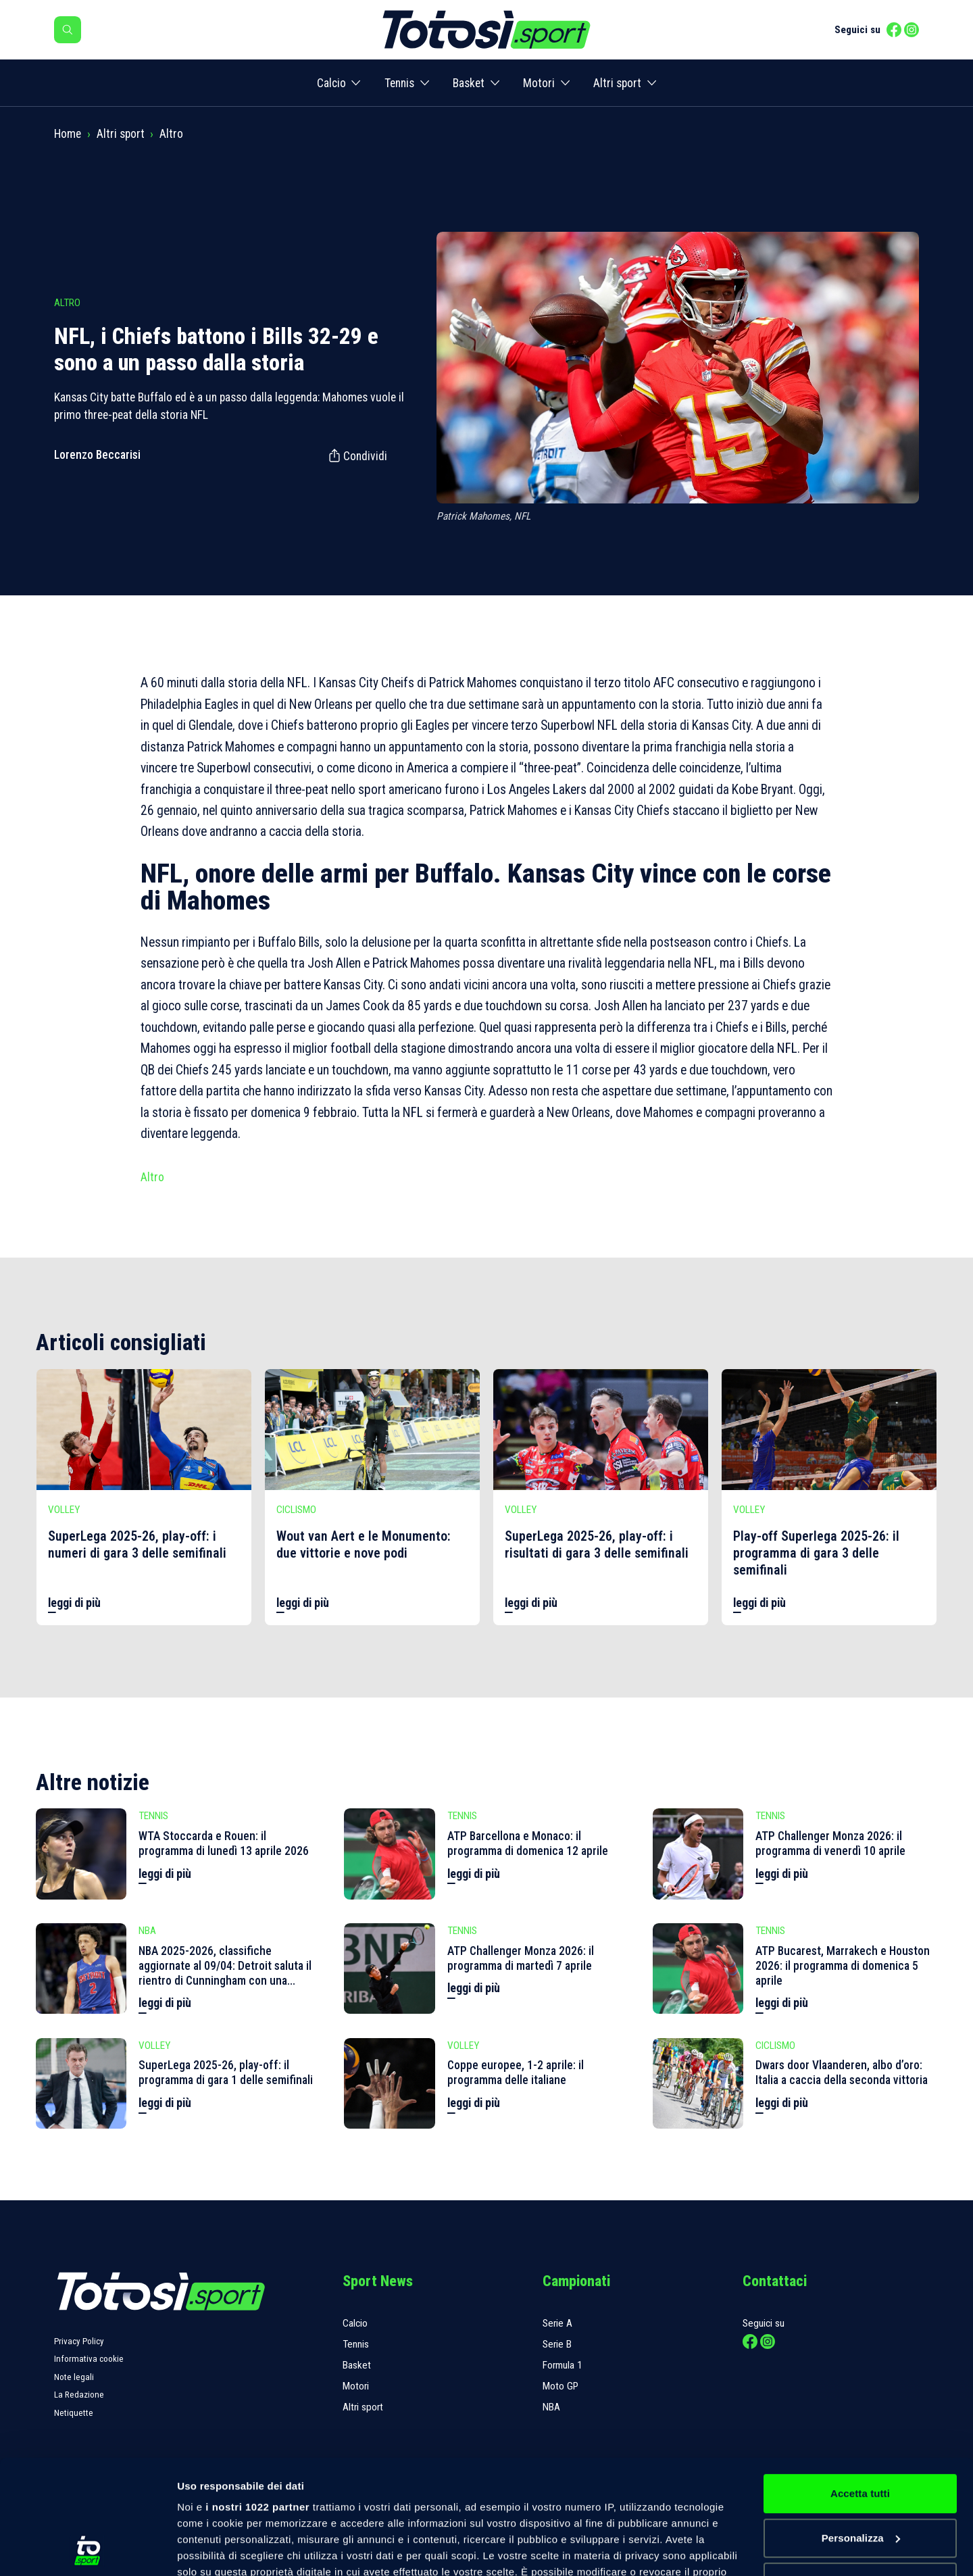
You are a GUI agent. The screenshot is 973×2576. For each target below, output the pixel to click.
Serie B (557, 2344)
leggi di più (74, 1603)
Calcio (331, 83)
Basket (468, 83)
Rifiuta (860, 2475)
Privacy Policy (79, 2341)
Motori (539, 83)
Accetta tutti (860, 2386)
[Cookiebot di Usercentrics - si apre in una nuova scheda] (87, 2550)
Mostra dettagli (213, 2549)
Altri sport (617, 83)
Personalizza (861, 2431)
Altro (171, 134)
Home (67, 134)
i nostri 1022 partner (257, 2400)
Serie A (557, 2323)
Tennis (399, 83)
